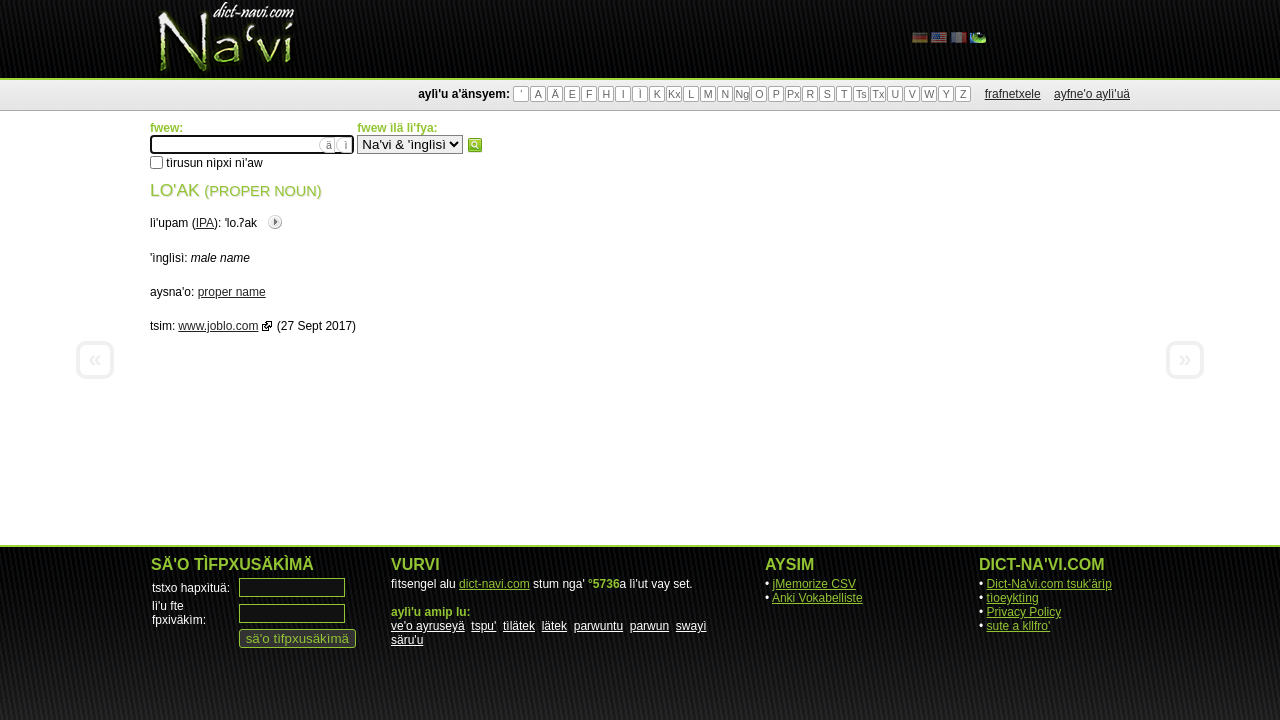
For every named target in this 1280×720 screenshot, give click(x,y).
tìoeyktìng (1013, 598)
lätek (554, 626)
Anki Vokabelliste (817, 598)
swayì (691, 626)
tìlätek (519, 626)
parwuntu (598, 626)
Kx (674, 94)
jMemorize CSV (814, 584)
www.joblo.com (218, 326)
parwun (649, 626)
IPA (205, 223)
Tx (878, 94)
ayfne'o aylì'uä (1092, 94)
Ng (742, 94)
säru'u (407, 640)
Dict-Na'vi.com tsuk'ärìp (1049, 584)
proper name (232, 292)
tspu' (483, 626)
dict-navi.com (494, 584)
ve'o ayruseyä (428, 626)
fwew (475, 145)
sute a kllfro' (1019, 626)
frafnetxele (1013, 94)
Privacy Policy (1024, 612)
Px (793, 94)
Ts (861, 94)
